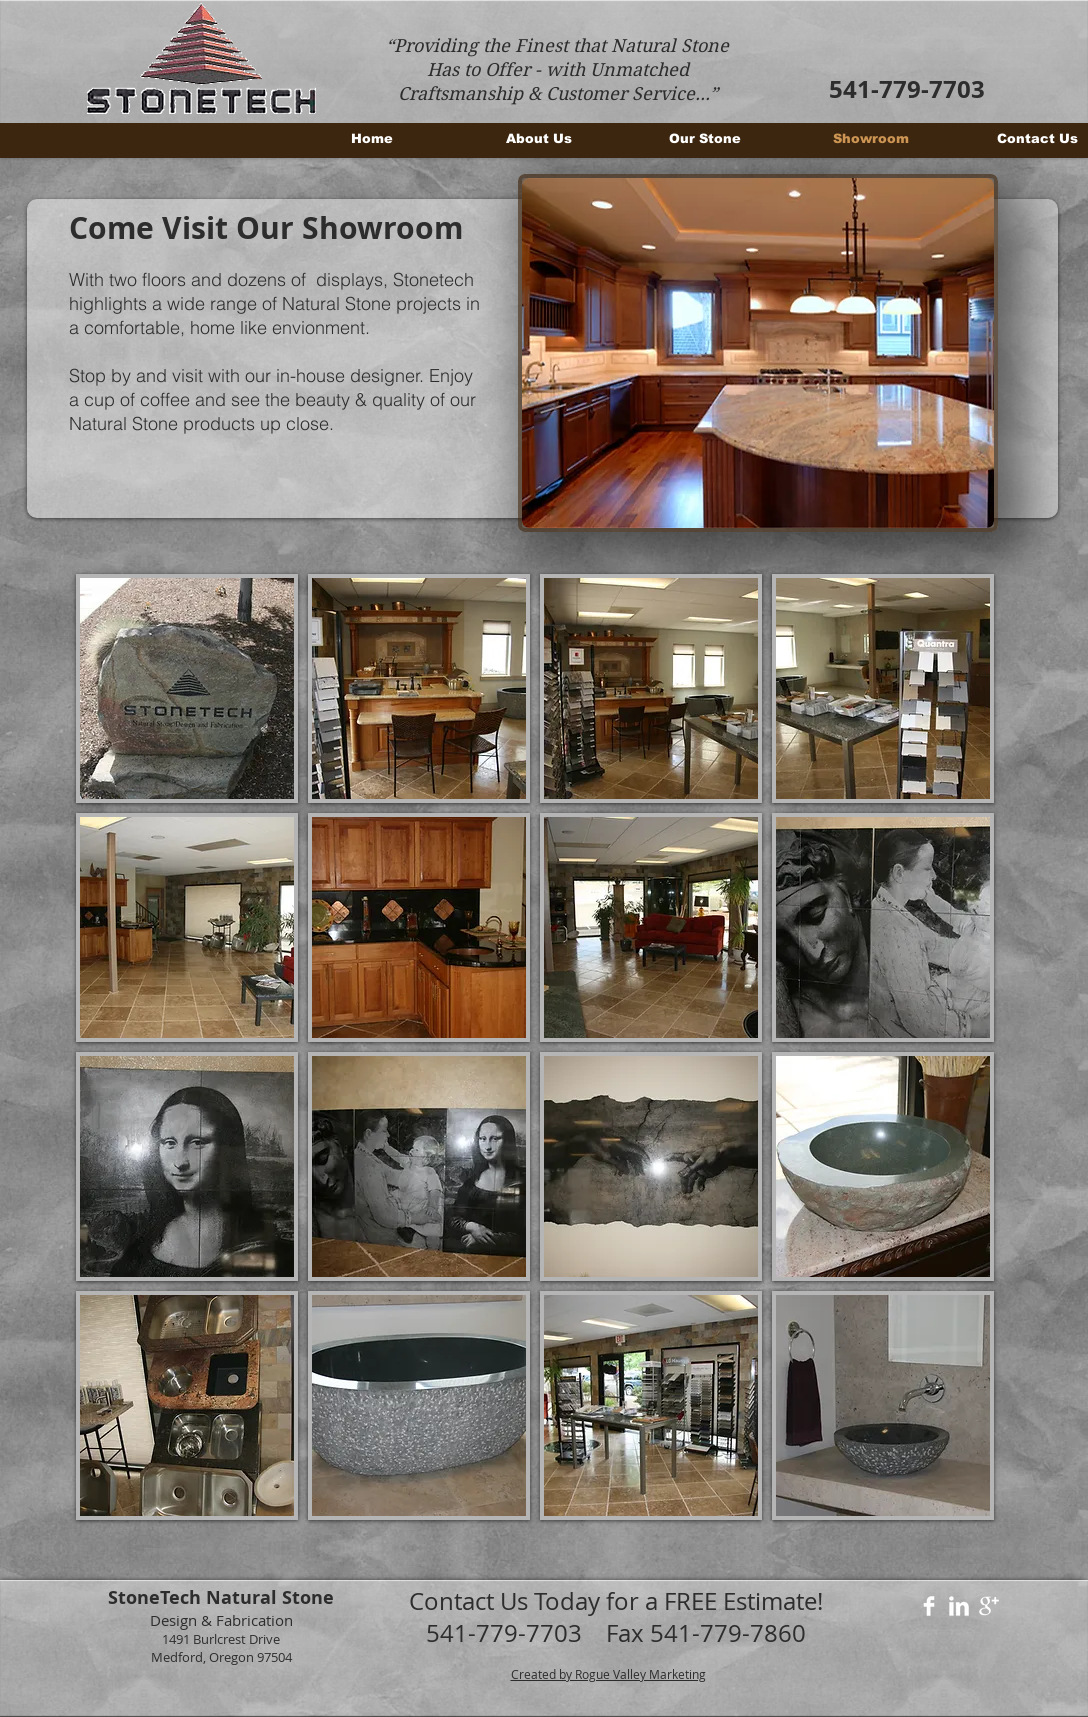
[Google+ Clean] (989, 1606)
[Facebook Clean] (929, 1606)
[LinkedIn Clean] (959, 1606)
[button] (758, 353)
